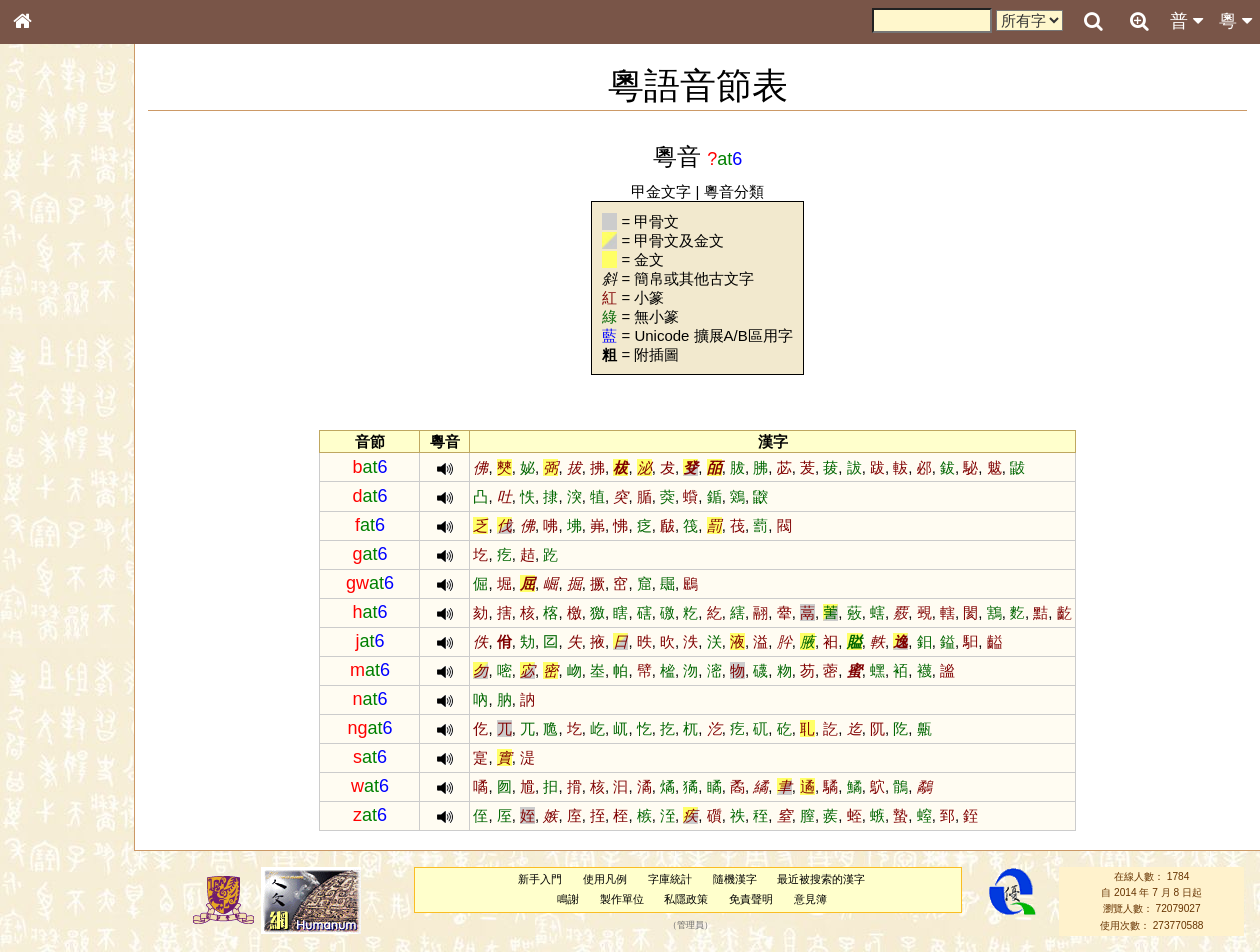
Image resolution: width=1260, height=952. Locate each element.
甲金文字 (680, 191)
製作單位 (639, 899)
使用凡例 (622, 879)
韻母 (68, 526)
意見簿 (827, 899)
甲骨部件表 (55, 303)
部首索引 (49, 267)
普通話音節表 (61, 544)
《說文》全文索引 (73, 615)
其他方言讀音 (61, 562)
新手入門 (558, 879)
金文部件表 (55, 322)
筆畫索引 (49, 285)
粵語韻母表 (55, 429)
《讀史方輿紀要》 (73, 633)
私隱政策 (704, 899)
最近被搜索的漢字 (839, 879)
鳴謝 (585, 899)
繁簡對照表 (55, 669)
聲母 (40, 526)
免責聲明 (768, 899)
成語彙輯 (49, 651)
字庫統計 (687, 879)
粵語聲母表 (55, 410)
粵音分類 (753, 191)
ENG (88, 220)
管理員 (707, 925)
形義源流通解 (61, 340)
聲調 (95, 526)
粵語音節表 (55, 392)
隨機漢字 (752, 879)
